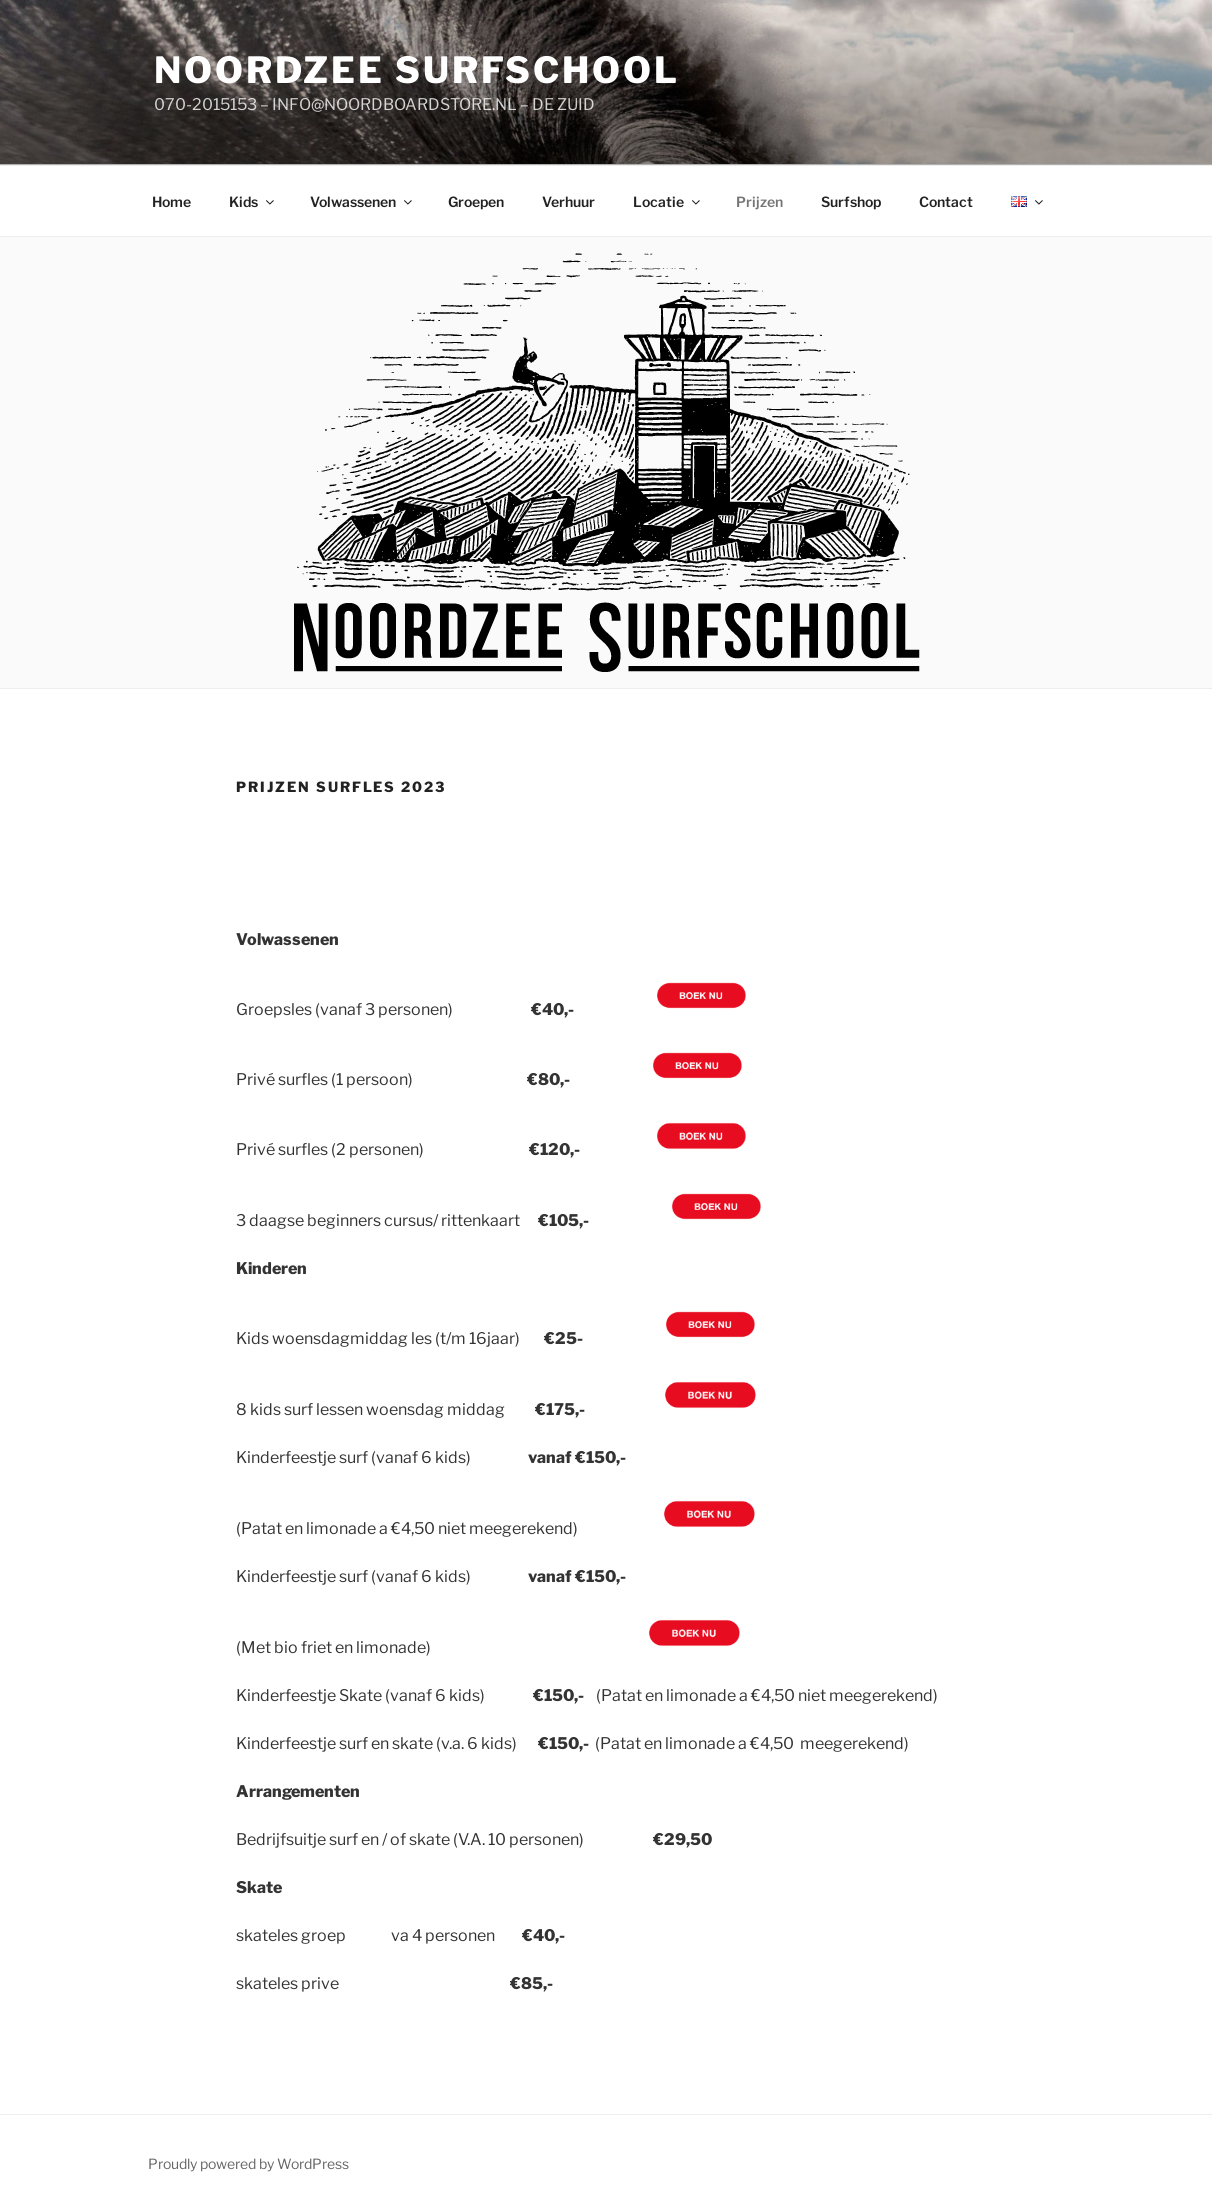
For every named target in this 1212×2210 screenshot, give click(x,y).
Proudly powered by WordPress (248, 2163)
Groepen (476, 201)
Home (171, 201)
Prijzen (759, 201)
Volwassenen (362, 201)
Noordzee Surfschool (417, 70)
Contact (946, 201)
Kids (253, 201)
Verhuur (568, 201)
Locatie (668, 201)
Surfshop (851, 201)
